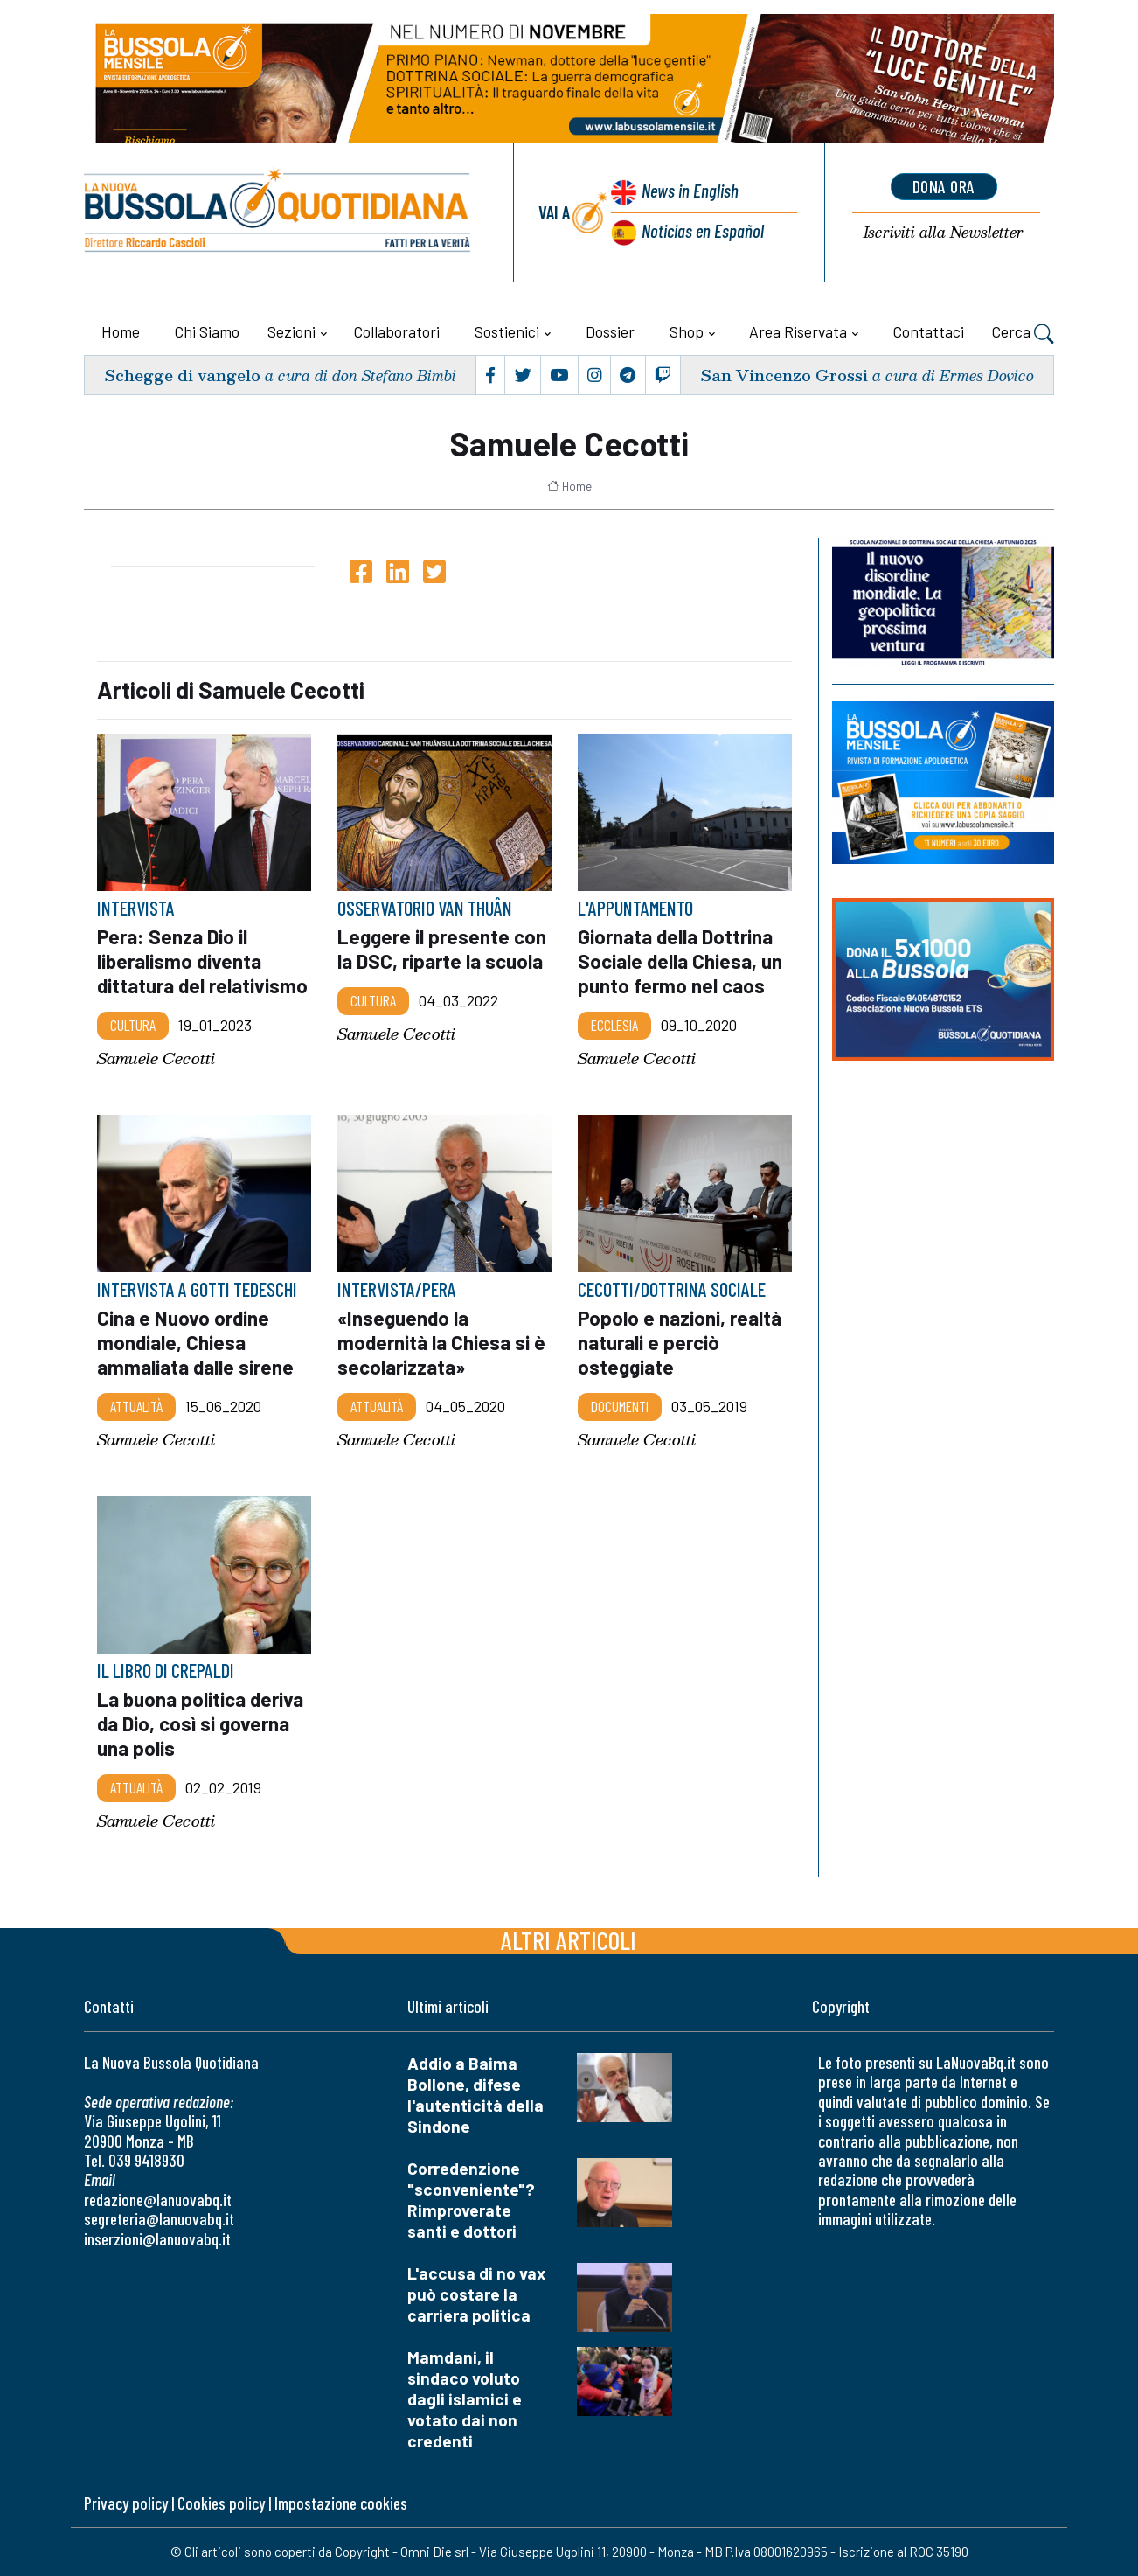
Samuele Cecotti (156, 1058)
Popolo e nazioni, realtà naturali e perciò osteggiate (679, 1342)
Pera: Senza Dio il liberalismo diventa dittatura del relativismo (202, 961)
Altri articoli (568, 1940)
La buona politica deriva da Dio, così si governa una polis (200, 1723)
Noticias (703, 230)
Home (120, 331)
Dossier (610, 331)
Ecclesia (614, 1024)
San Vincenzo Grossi (784, 374)
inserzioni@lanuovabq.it (157, 2239)
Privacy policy (126, 2503)
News (690, 190)
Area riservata (798, 331)
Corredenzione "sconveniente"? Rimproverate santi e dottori (471, 2199)
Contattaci (928, 331)
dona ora (943, 186)
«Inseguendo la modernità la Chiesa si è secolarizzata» (441, 1342)
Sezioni (291, 331)
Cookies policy (221, 2503)
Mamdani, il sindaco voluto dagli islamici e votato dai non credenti (464, 2399)
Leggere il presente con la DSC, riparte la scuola (441, 948)
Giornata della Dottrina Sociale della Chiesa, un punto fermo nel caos (680, 961)
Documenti (620, 1406)
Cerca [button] (1023, 334)
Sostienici (507, 331)
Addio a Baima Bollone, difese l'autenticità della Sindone (475, 2094)
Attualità (136, 1406)
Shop (687, 331)
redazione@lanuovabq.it (158, 2200)
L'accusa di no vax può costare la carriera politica (476, 2294)
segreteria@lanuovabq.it (159, 2219)
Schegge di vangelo (182, 374)
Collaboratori (397, 331)
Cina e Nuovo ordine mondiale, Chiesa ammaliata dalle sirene (195, 1342)
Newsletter (944, 233)
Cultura (133, 1024)
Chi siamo (207, 331)
